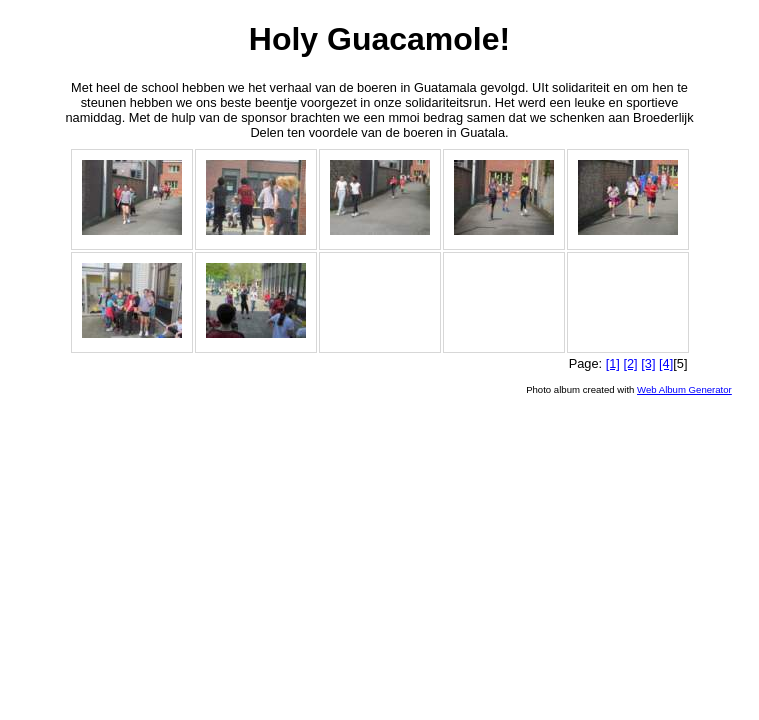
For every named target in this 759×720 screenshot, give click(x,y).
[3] (648, 363)
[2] (630, 363)
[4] (666, 363)
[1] (613, 363)
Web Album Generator (684, 389)
